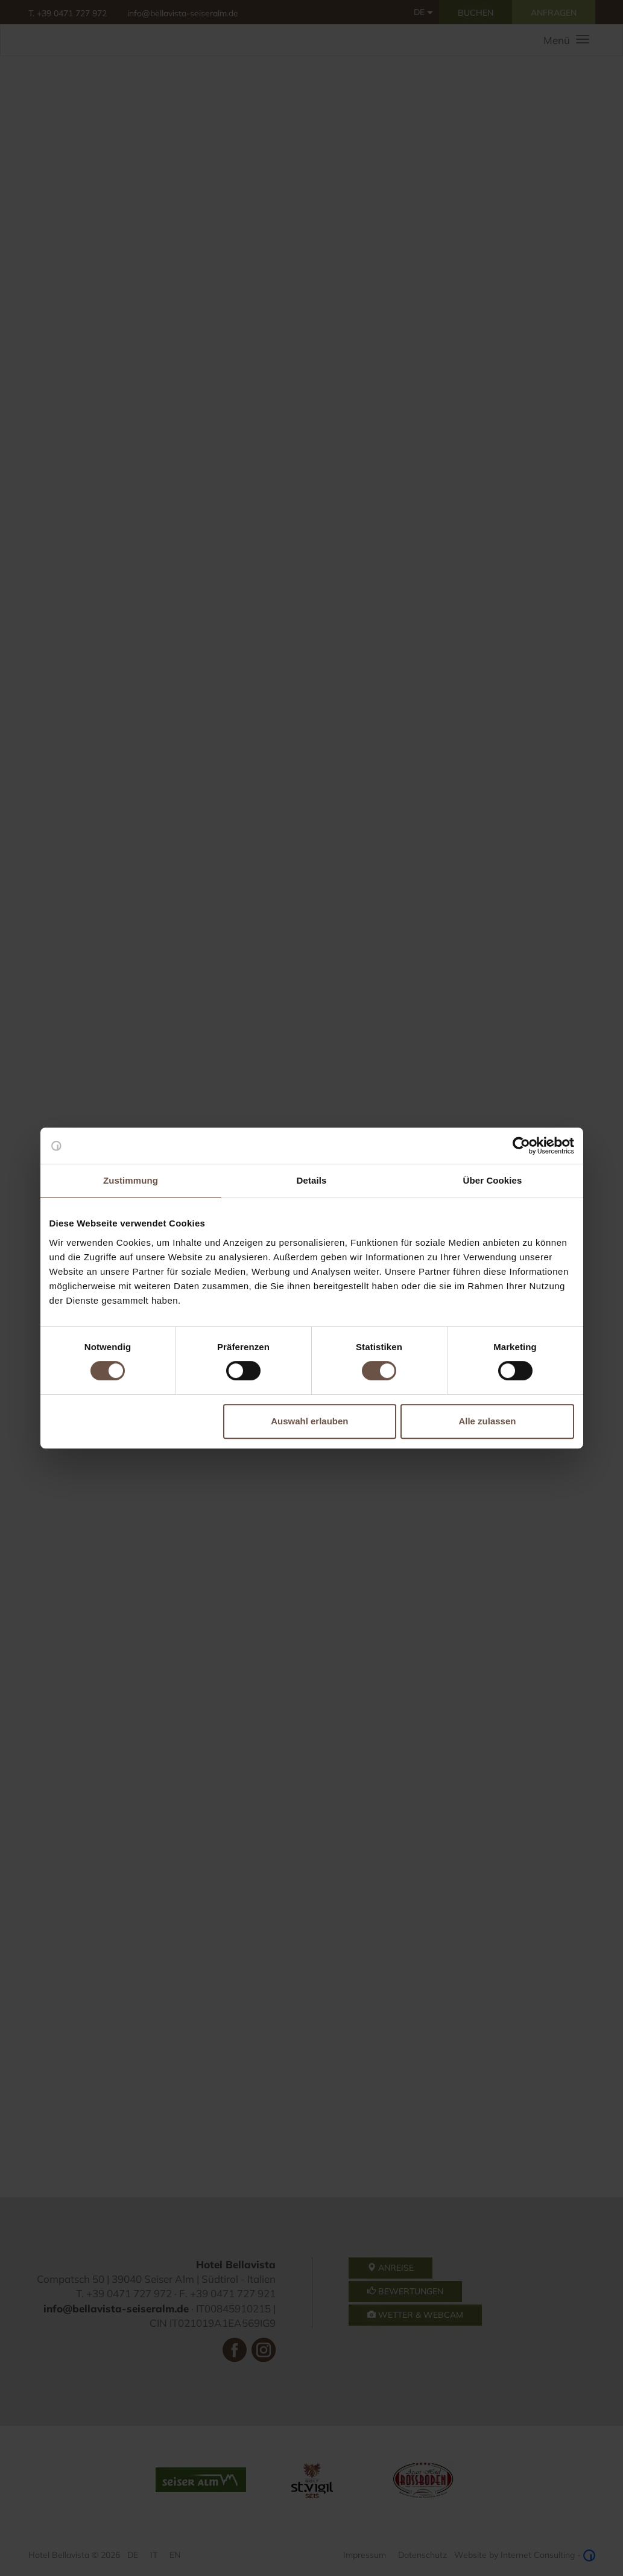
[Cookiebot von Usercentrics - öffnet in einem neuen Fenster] (521, 1146)
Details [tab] (312, 1180)
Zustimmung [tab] (130, 1180)
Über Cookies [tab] (492, 1180)
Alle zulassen (487, 1421)
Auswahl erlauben (309, 1421)
